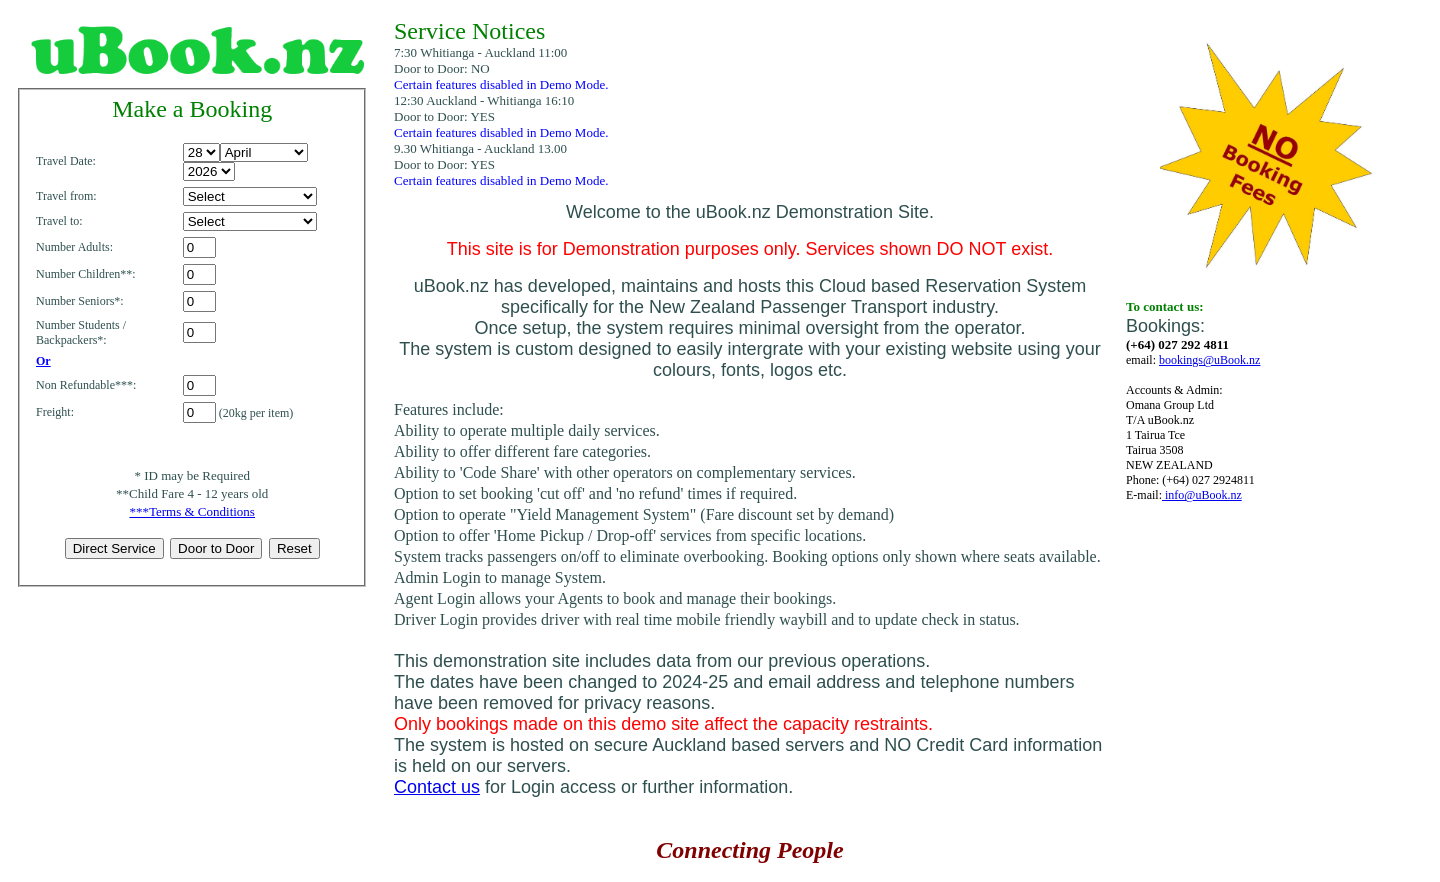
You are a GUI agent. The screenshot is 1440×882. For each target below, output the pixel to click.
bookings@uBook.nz (1209, 360)
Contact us (437, 787)
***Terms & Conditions (191, 511)
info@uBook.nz (1202, 495)
